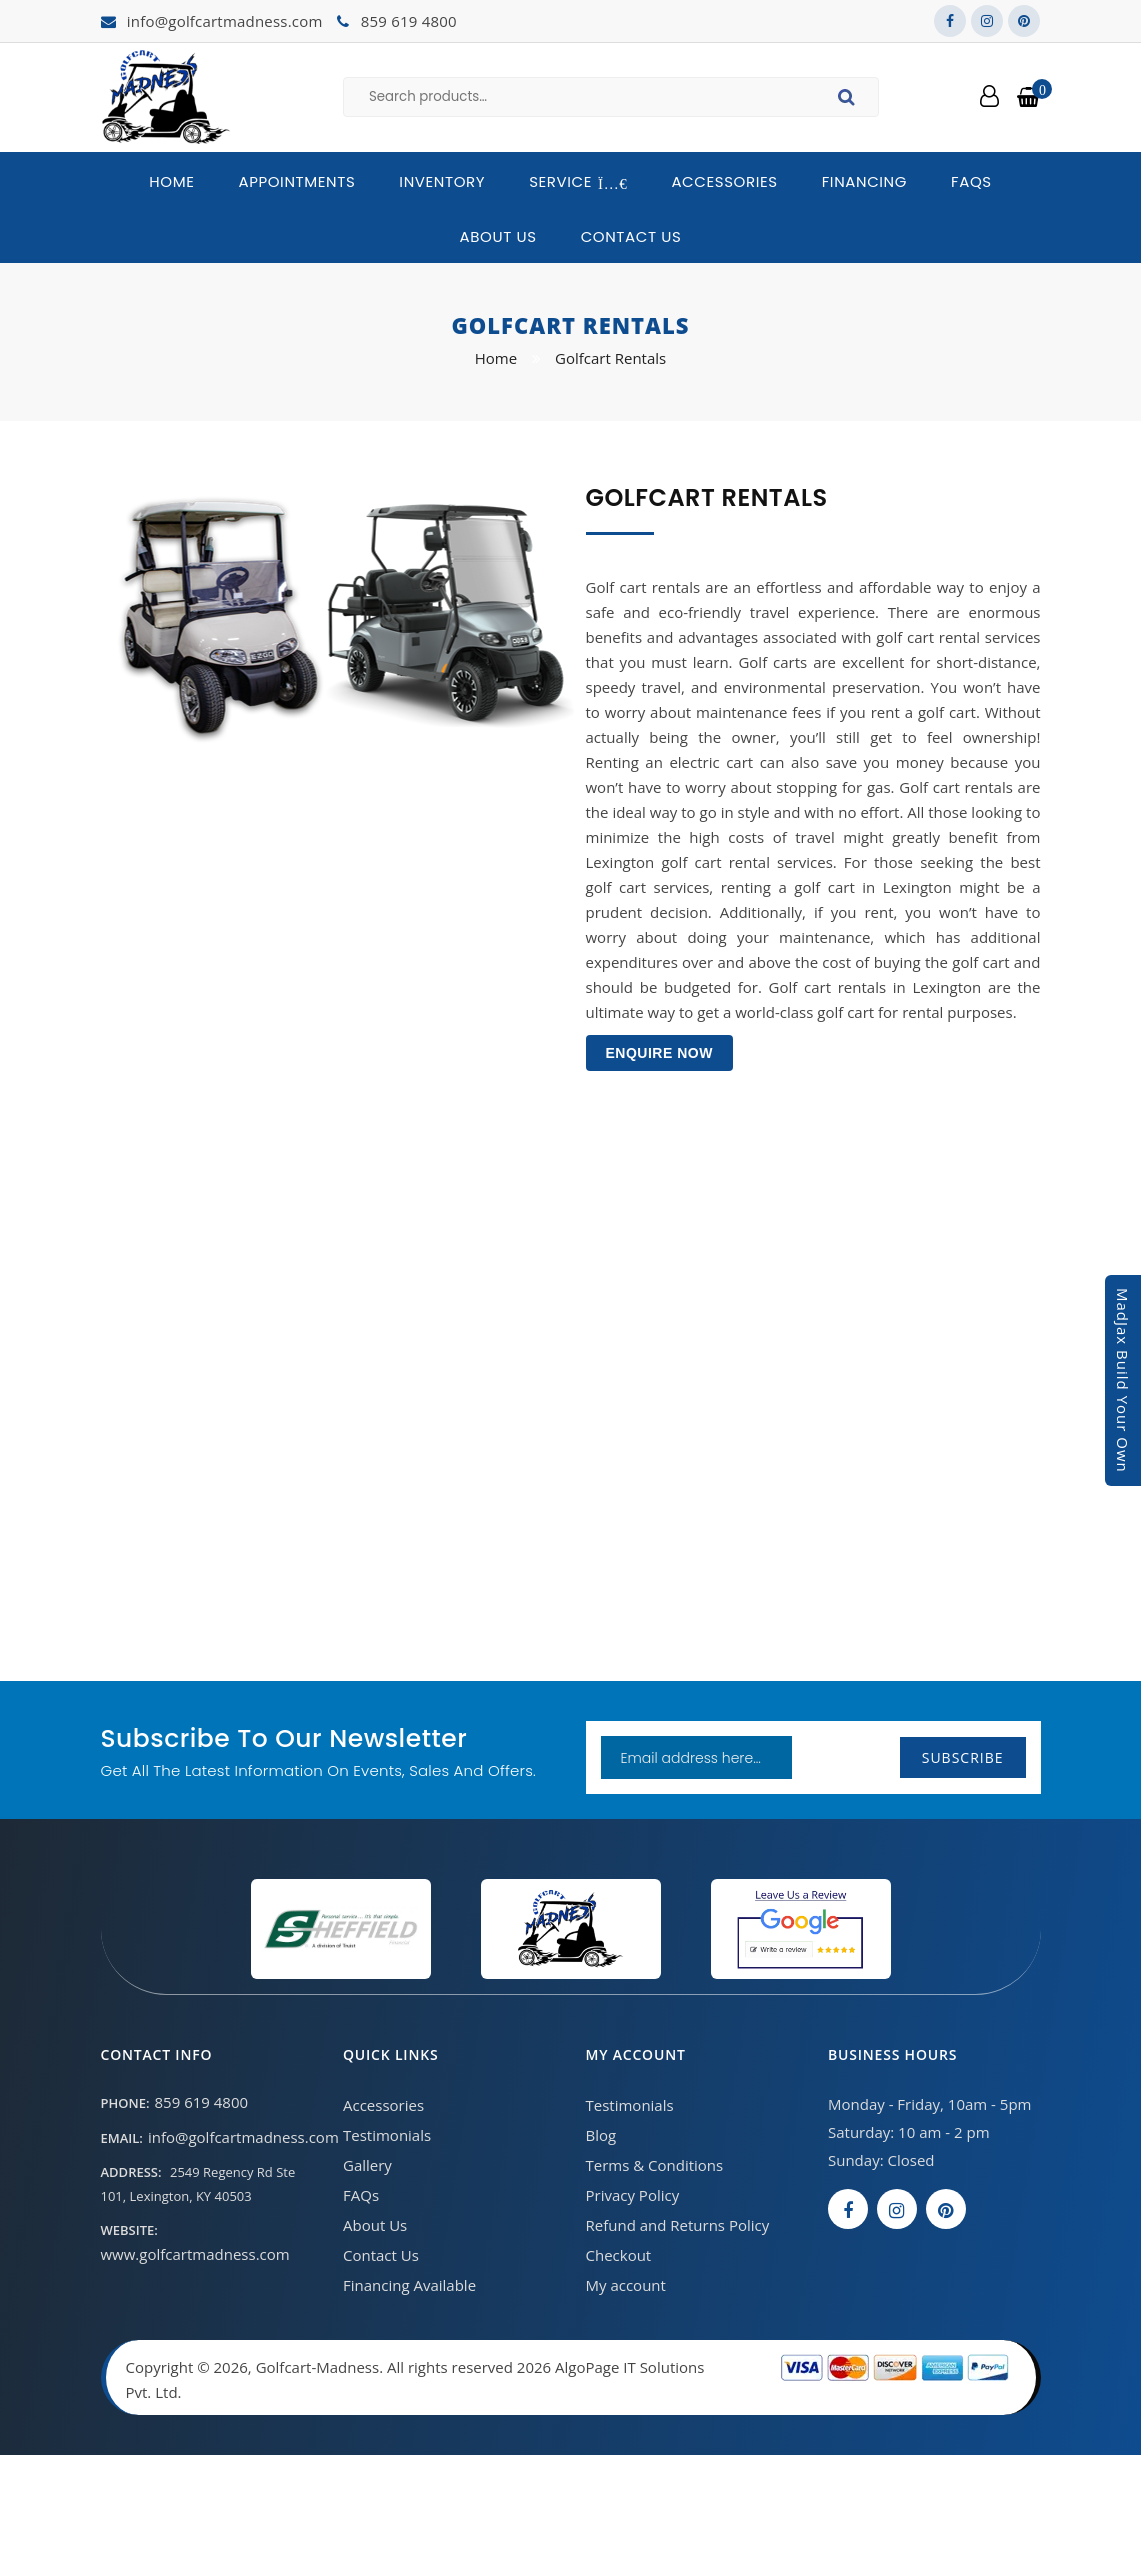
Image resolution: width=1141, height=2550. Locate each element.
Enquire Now (659, 1053)
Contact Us (631, 236)
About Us (498, 236)
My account (626, 2285)
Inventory (442, 181)
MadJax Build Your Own (1123, 1380)
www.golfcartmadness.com (195, 2254)
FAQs (971, 181)
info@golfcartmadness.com (225, 21)
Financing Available (409, 2285)
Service (578, 182)
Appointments (296, 181)
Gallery (367, 2165)
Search (849, 100)
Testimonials (387, 2135)
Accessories (724, 181)
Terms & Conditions (655, 2165)
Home (171, 181)
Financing (864, 181)
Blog (601, 2135)
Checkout (619, 2255)
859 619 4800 (409, 21)
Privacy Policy (633, 2195)
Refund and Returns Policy (678, 2225)
